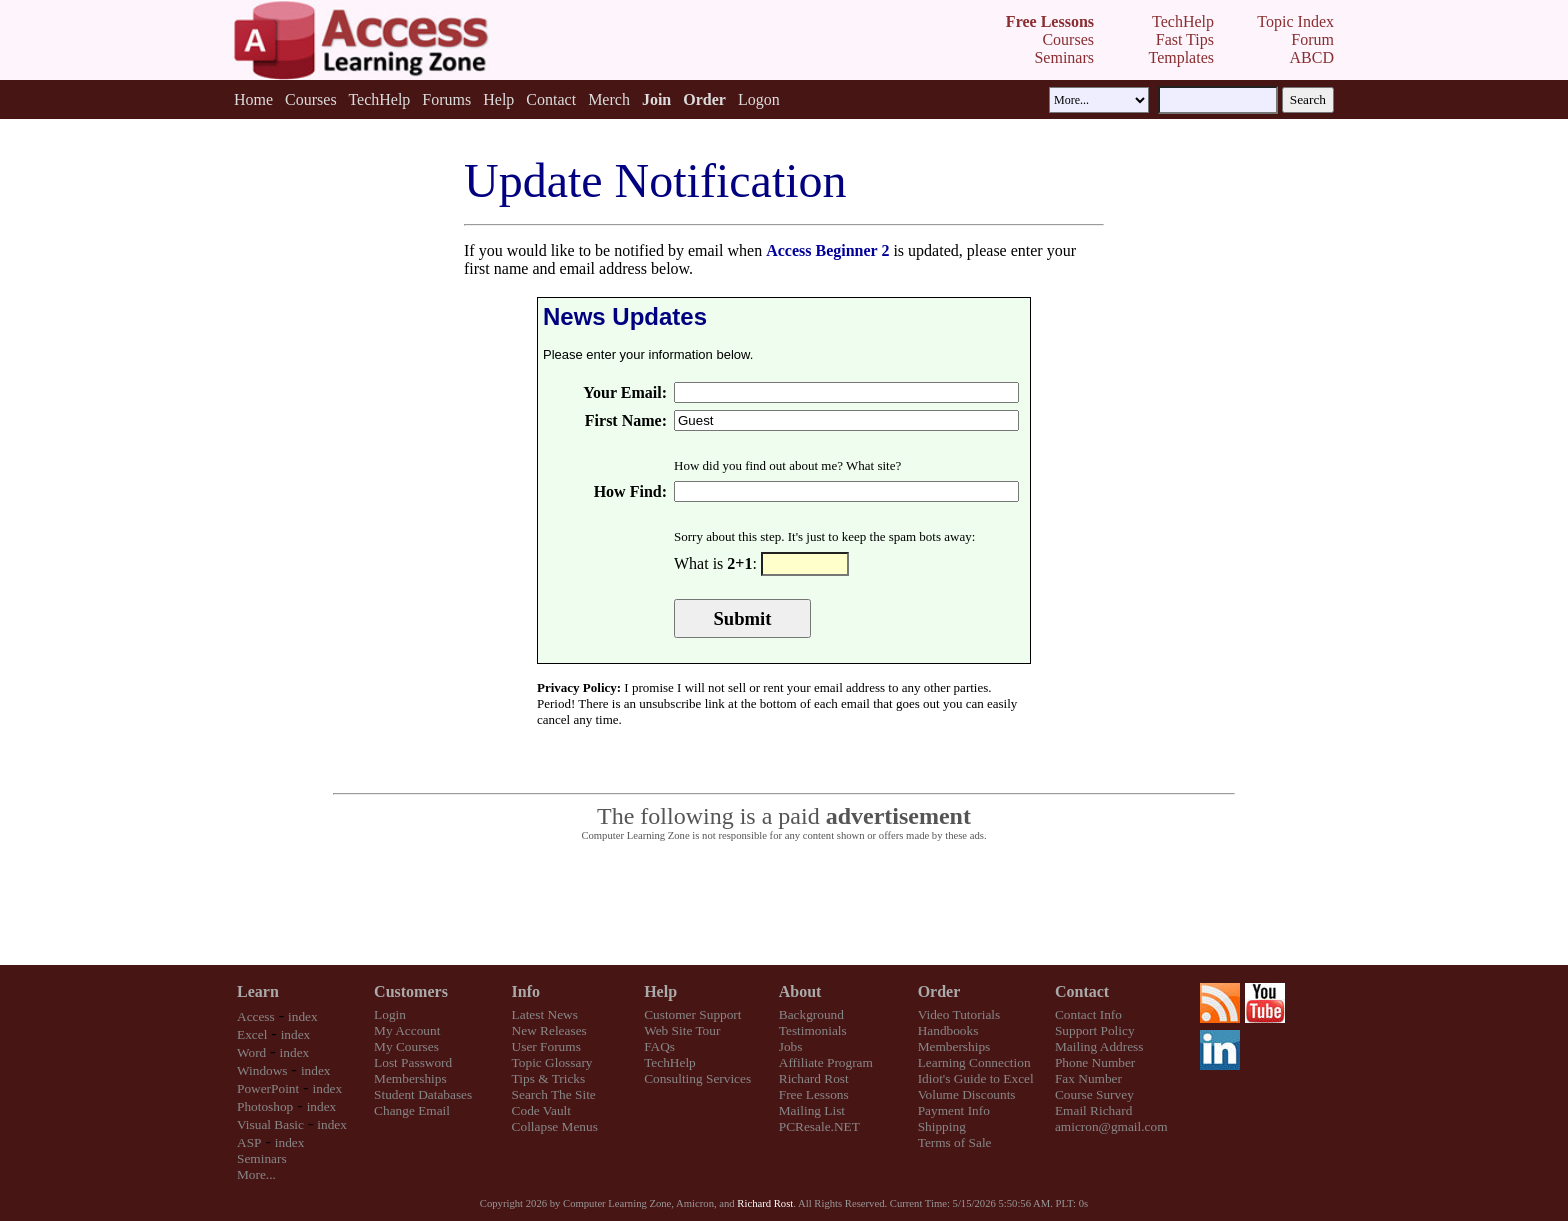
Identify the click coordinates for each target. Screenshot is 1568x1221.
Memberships (410, 1078)
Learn (258, 991)
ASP (249, 1142)
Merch (609, 99)
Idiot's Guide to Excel (976, 1078)
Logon (759, 99)
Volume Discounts (967, 1094)
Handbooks (948, 1030)
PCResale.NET (819, 1126)
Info (526, 991)
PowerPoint (268, 1088)
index (303, 1016)
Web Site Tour (682, 1030)
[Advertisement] (784, 904)
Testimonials (813, 1030)
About (800, 991)
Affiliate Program (826, 1062)
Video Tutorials (959, 1014)
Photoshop (265, 1106)
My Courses (406, 1046)
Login (390, 1014)
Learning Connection (974, 1062)
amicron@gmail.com (1111, 1126)
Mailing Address (1099, 1046)
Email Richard (1093, 1110)
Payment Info (954, 1110)
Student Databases (423, 1094)
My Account (407, 1030)
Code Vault (541, 1110)
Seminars (262, 1158)
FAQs (659, 1046)
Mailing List (812, 1110)
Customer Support (692, 1014)
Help (498, 99)
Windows (262, 1070)
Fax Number (1088, 1078)
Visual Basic (270, 1124)
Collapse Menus (555, 1126)
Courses (311, 99)
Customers (411, 991)
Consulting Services (697, 1078)
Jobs (791, 1046)
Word (251, 1052)
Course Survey (1094, 1094)
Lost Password (413, 1062)
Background (811, 1014)
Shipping (942, 1126)
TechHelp (379, 99)
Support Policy (1095, 1030)
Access (256, 1016)
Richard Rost (814, 1078)
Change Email (412, 1110)
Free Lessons (814, 1094)
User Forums (546, 1046)
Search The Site (554, 1094)
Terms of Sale (955, 1142)
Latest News (545, 1014)
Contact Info (1088, 1014)
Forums (446, 99)
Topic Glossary (552, 1062)
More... (256, 1174)
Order (939, 991)
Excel (252, 1034)
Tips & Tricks (549, 1078)
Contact (551, 99)
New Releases (549, 1030)
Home (253, 99)
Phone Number (1095, 1062)
